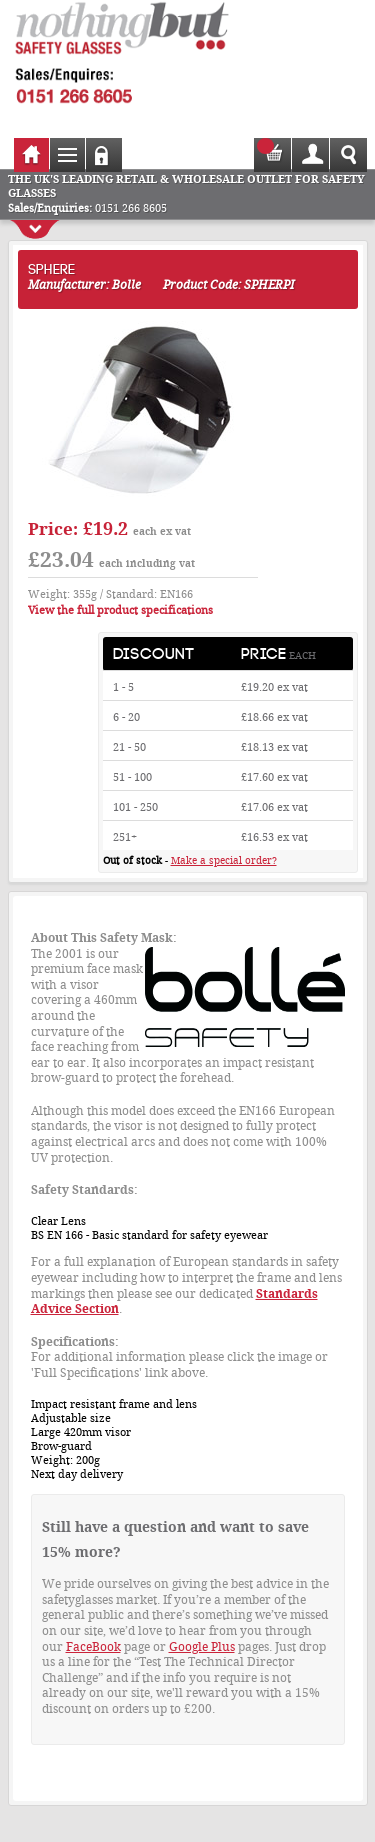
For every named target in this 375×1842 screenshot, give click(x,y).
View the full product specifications (120, 610)
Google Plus (202, 1647)
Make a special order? (224, 860)
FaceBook (93, 1647)
